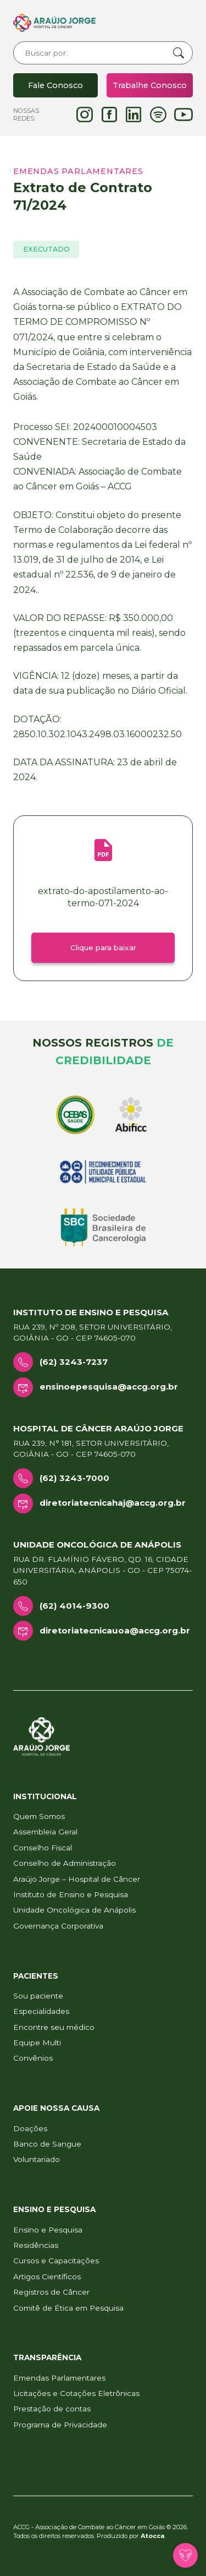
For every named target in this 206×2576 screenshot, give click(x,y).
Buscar (178, 52)
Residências (35, 2245)
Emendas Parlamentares (59, 2377)
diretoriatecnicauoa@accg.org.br (115, 1630)
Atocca (153, 2536)
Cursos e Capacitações (56, 2260)
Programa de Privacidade (60, 2424)
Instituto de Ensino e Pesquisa (70, 1894)
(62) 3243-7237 (74, 1362)
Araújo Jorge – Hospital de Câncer (76, 1879)
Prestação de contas (52, 2408)
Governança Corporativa (58, 1925)
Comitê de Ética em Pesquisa (68, 2307)
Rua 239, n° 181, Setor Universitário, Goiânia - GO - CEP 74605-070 (91, 1448)
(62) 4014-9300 (74, 1605)
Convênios (33, 2058)
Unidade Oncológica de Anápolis (74, 1909)
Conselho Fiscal (42, 1847)
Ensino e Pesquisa (47, 2229)
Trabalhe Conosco (150, 85)
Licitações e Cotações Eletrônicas (76, 2393)
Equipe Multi (37, 2042)
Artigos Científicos (47, 2276)
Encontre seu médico (53, 2027)
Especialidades (41, 2011)
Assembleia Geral (45, 1831)
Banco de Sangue (47, 2143)
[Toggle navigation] (160, 22)
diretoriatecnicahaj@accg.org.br (113, 1502)
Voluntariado (36, 2159)
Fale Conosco (55, 85)
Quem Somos (39, 1816)
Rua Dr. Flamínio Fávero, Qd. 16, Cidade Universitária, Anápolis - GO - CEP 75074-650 (102, 1570)
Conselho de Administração (64, 1863)
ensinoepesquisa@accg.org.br (109, 1386)
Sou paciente (38, 1995)
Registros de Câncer (51, 2292)
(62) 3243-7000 (74, 1478)
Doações (30, 2128)
